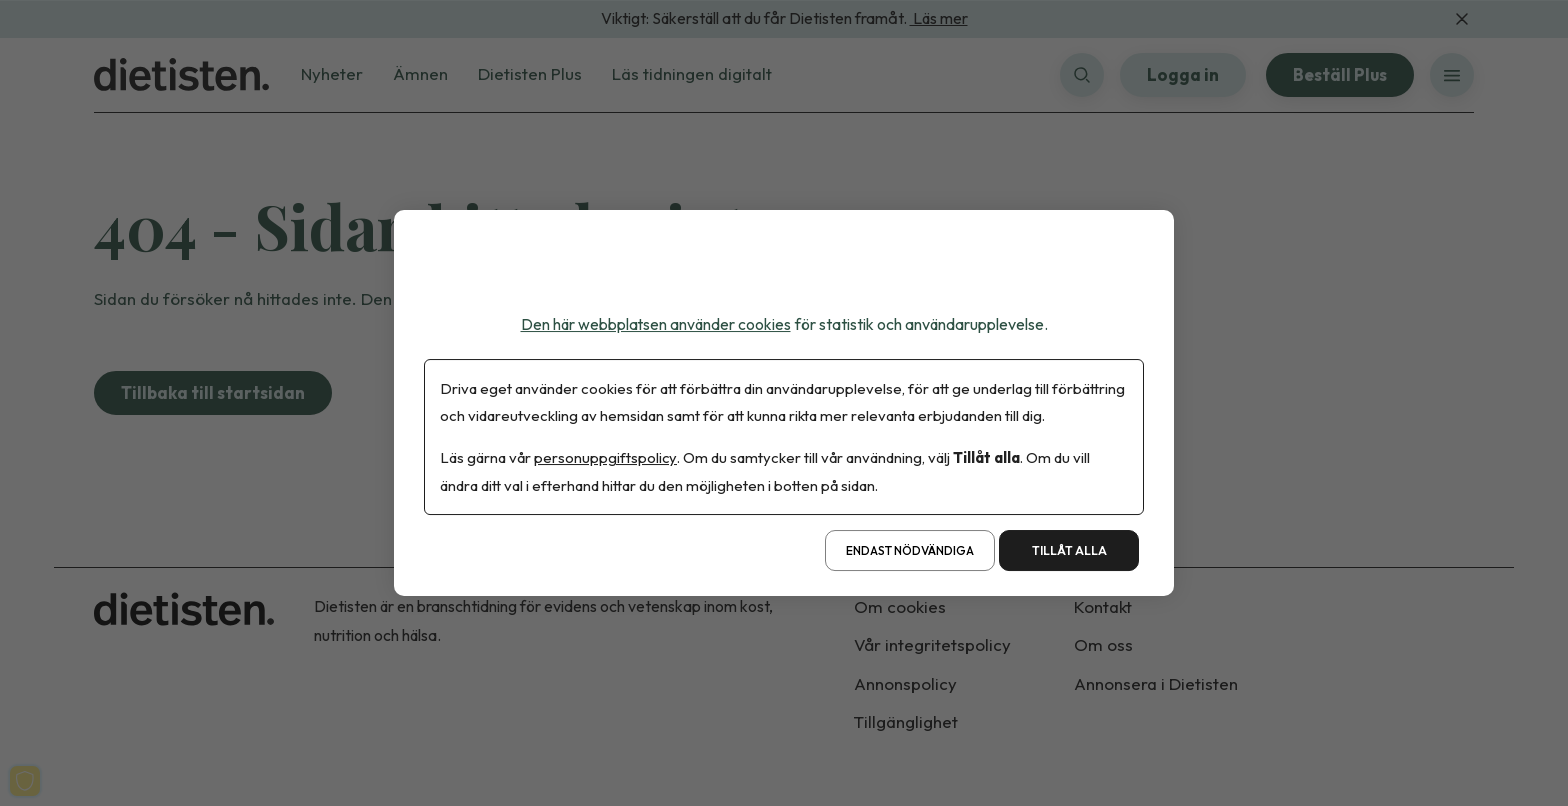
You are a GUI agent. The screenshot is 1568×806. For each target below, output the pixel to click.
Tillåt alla (1069, 550)
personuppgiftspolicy (605, 458)
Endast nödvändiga (910, 550)
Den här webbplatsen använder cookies (655, 324)
